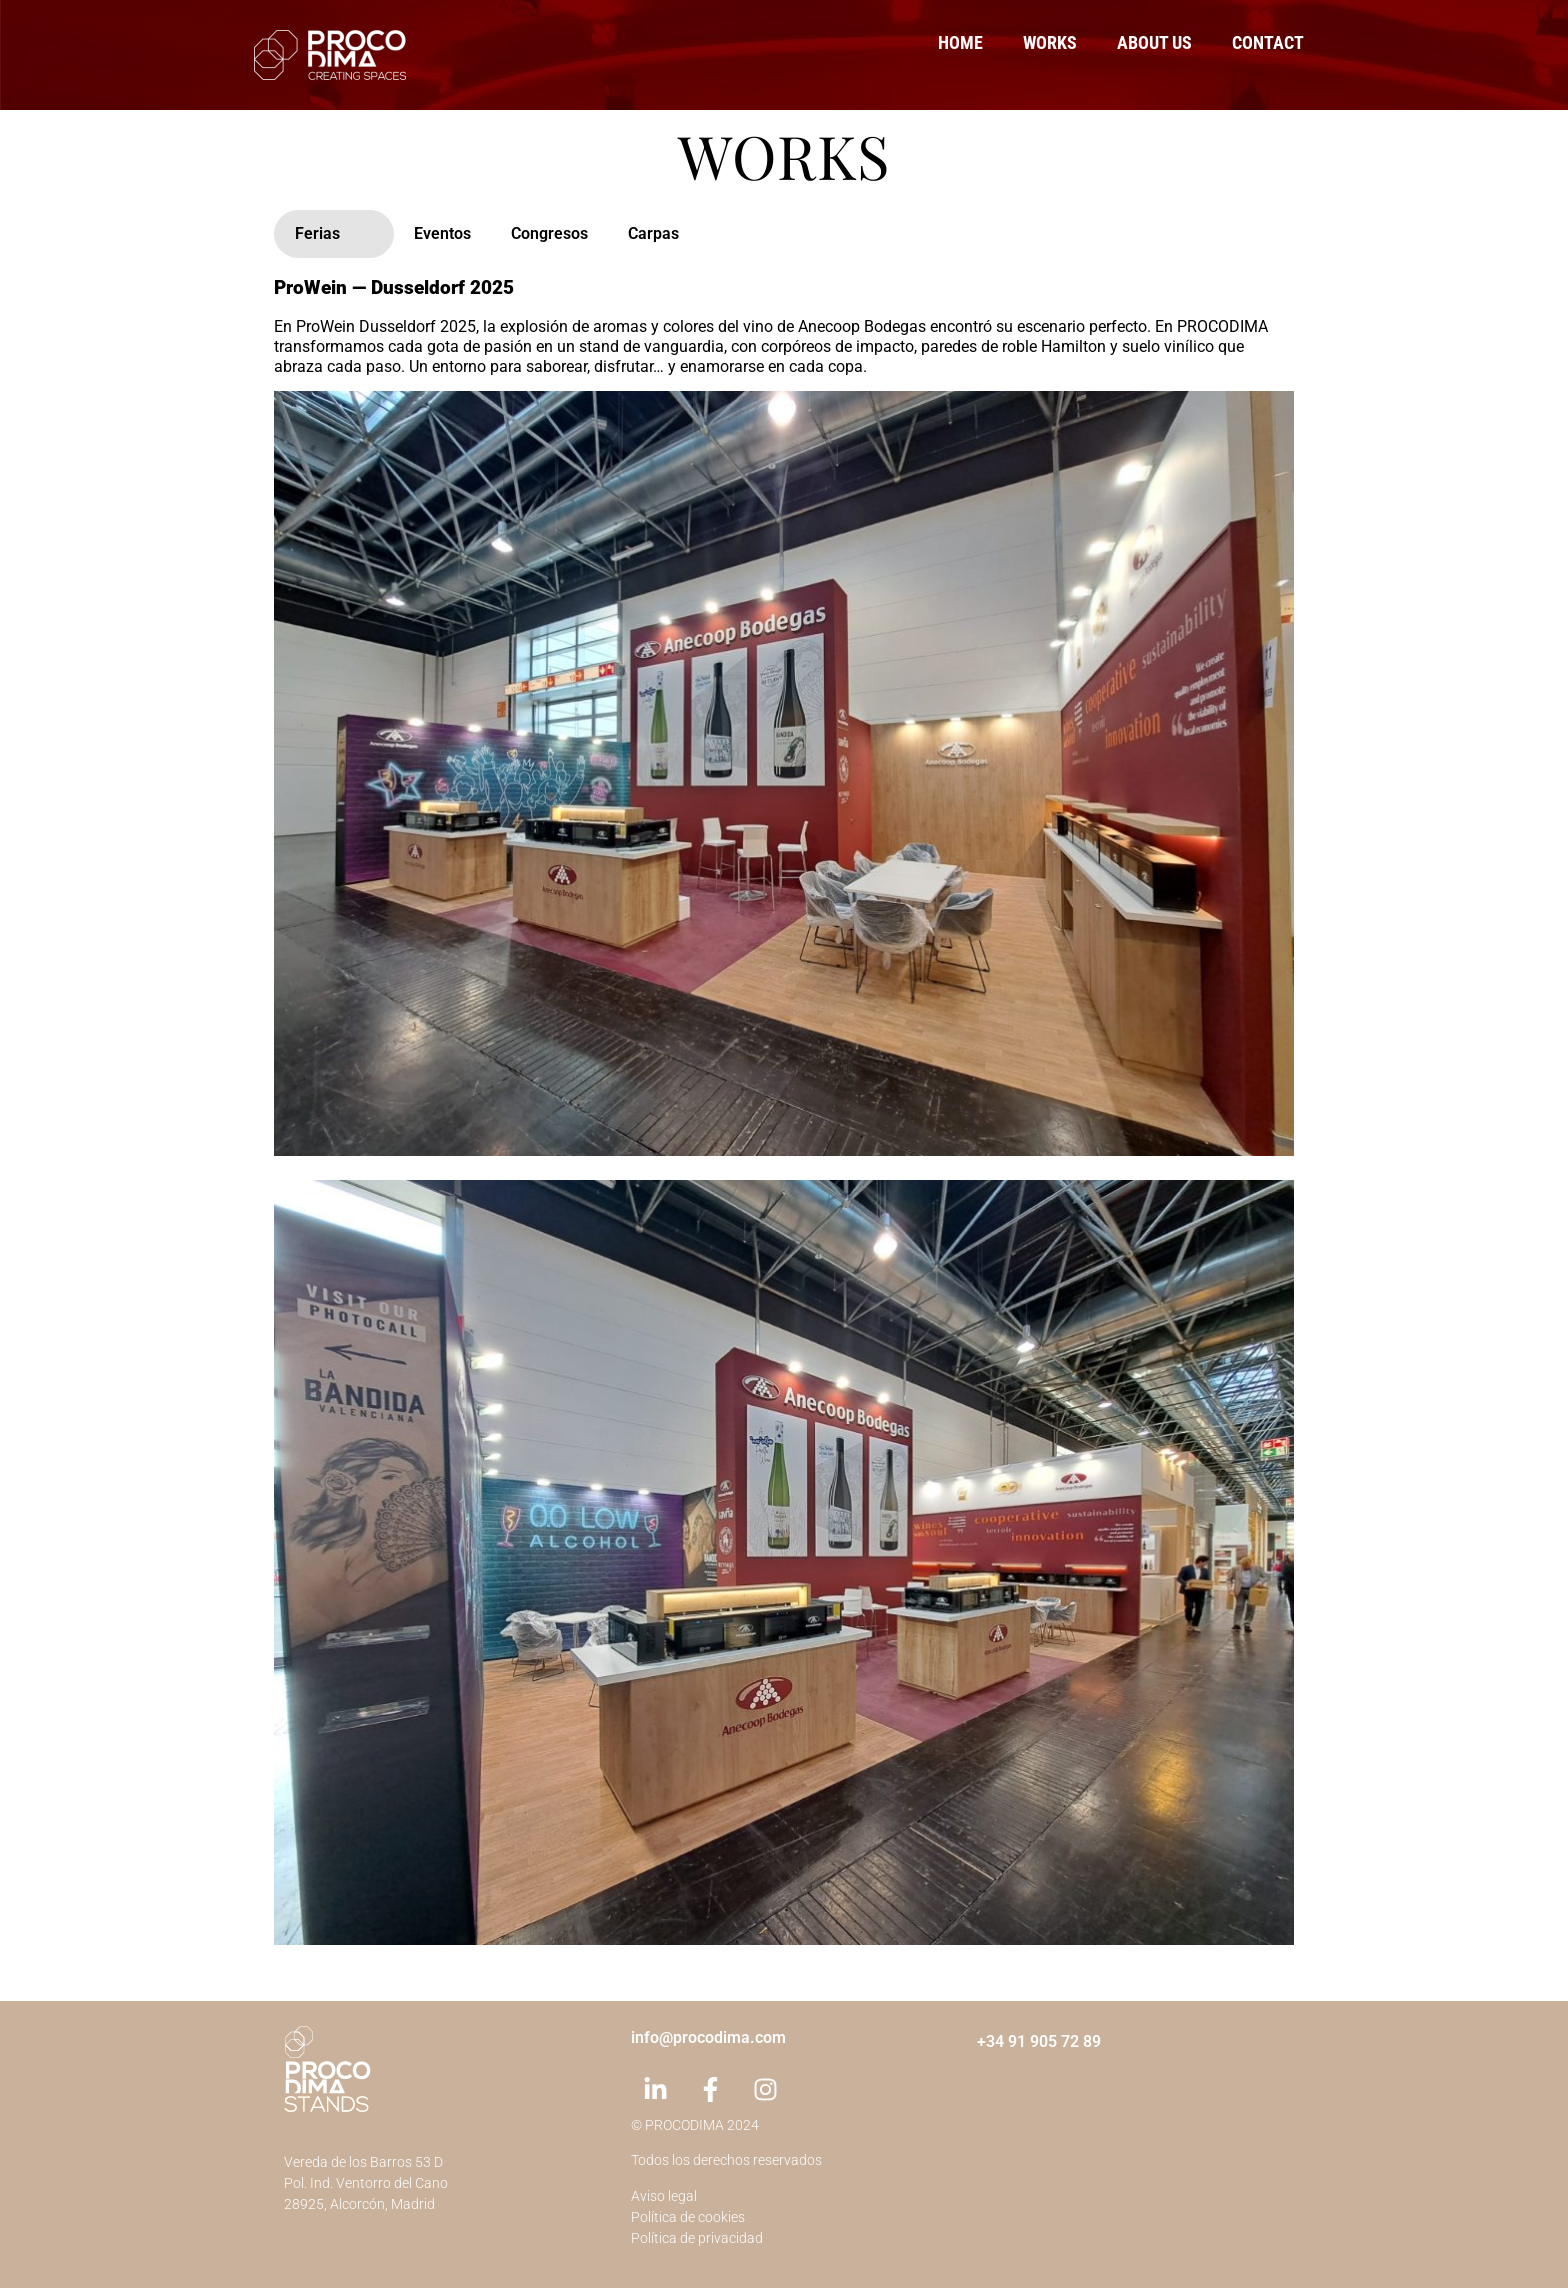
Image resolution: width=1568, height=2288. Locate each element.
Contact (1268, 42)
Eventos (442, 233)
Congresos (549, 233)
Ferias (317, 233)
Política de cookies (688, 2217)
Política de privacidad (697, 2238)
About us (1154, 42)
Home (960, 42)
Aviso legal (664, 2196)
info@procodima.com (708, 2037)
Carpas (653, 233)
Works (1050, 42)
